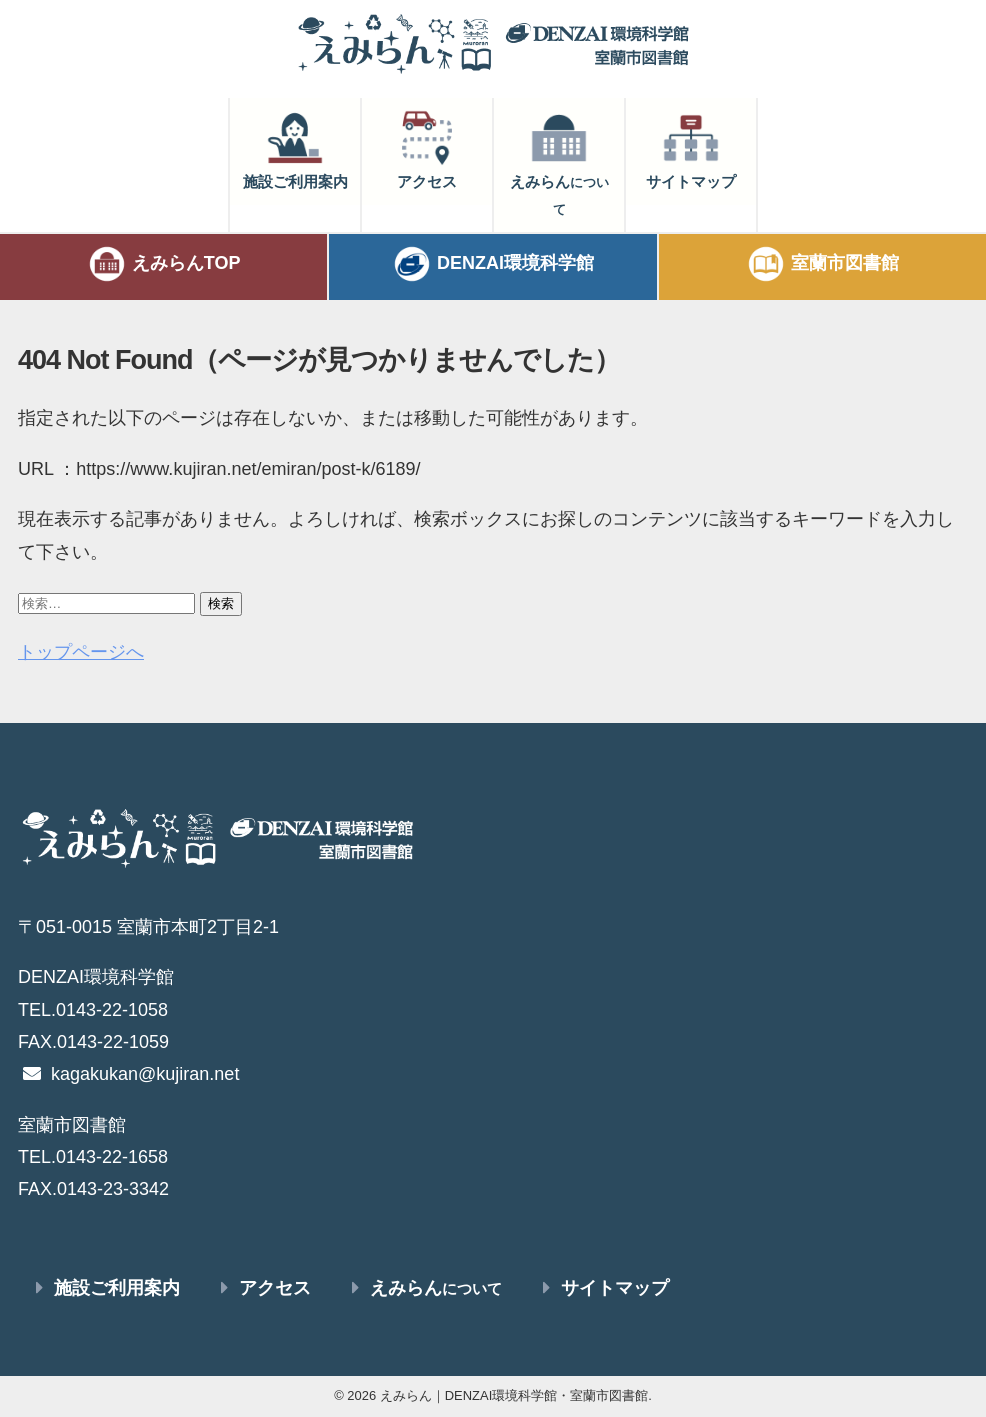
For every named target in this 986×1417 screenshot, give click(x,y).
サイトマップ (691, 149)
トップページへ (81, 652)
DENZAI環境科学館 (493, 264)
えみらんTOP (164, 264)
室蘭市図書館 (822, 264)
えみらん (559, 162)
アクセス (427, 149)
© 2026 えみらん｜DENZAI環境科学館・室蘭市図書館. (493, 1395)
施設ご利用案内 (295, 149)
